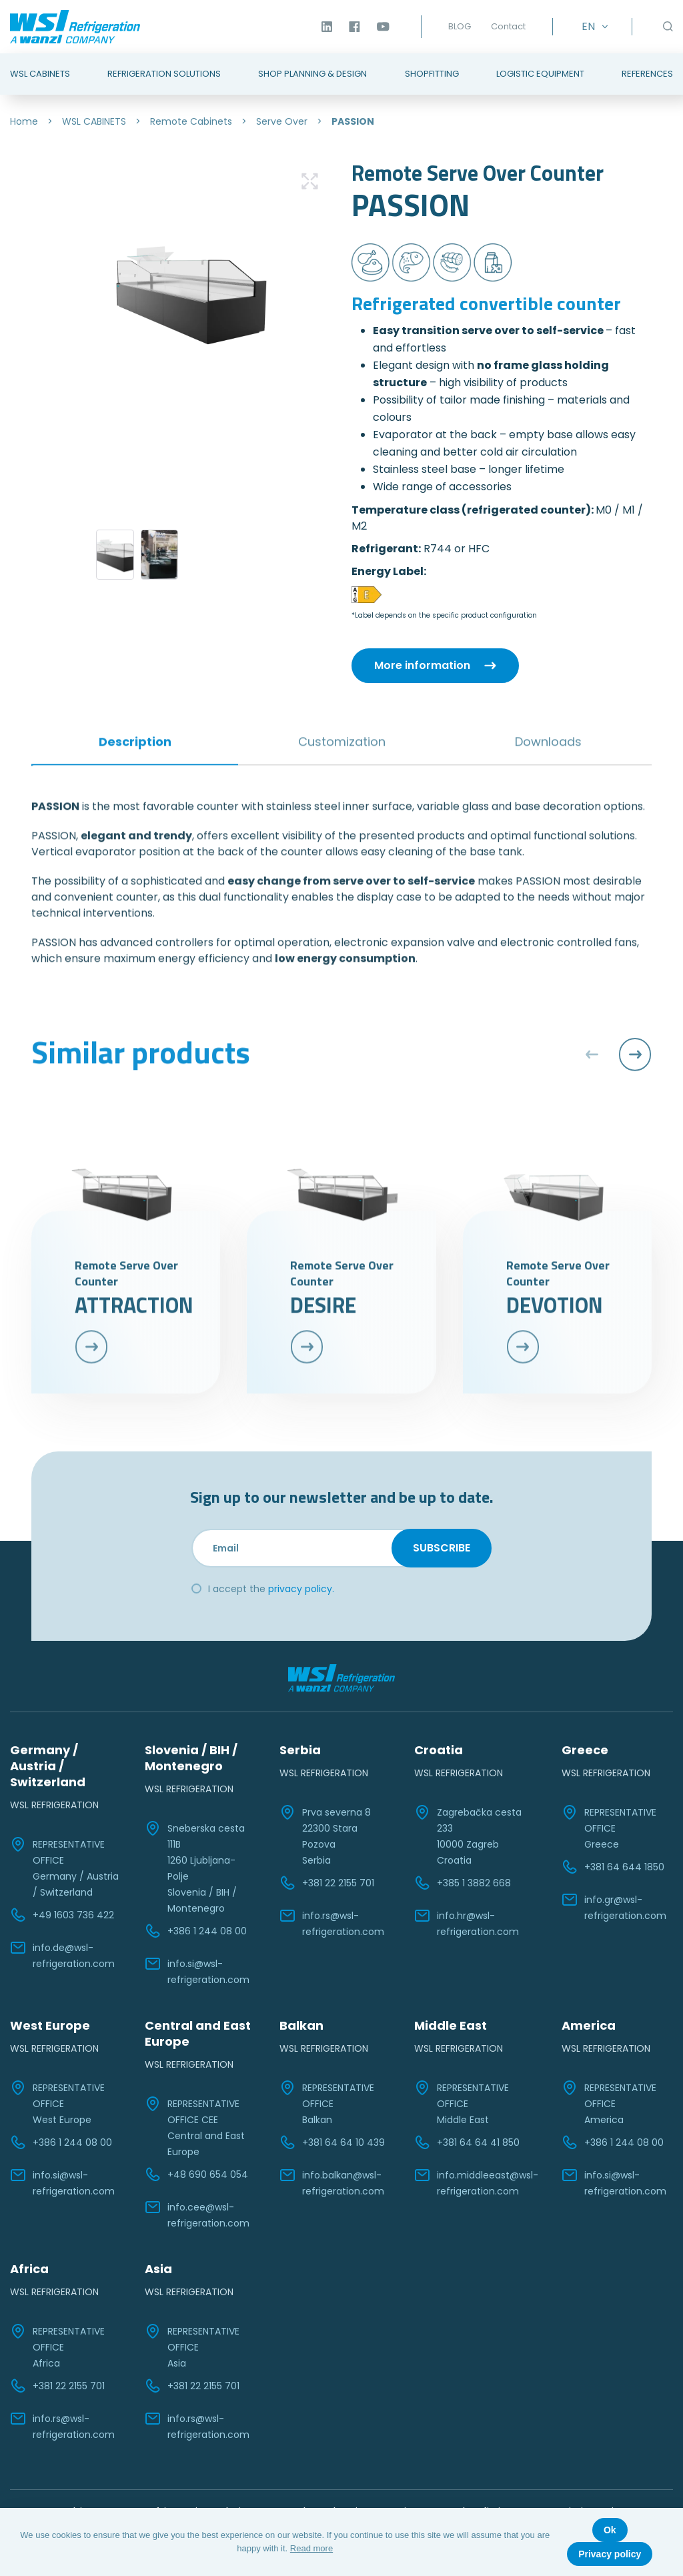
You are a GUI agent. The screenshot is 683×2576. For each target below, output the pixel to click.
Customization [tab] (342, 691)
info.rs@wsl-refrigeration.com (331, 1923)
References (647, 73)
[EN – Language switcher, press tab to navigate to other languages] (592, 26)
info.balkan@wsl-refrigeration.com (331, 2182)
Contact (508, 26)
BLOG (459, 26)
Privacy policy (609, 2554)
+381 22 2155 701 (326, 1883)
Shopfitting (432, 73)
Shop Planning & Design (312, 73)
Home (24, 121)
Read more (311, 2548)
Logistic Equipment (540, 73)
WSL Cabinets (40, 73)
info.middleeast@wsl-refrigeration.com (476, 2182)
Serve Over (281, 121)
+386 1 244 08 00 (196, 1931)
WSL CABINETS (94, 121)
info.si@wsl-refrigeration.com (197, 1971)
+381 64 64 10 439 (332, 2142)
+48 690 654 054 (196, 2174)
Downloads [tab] (548, 691)
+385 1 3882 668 (462, 1883)
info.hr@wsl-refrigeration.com (466, 1923)
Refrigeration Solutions (164, 73)
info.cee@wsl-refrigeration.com (197, 2214)
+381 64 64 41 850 (467, 2142)
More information (422, 665)
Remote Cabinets (191, 121)
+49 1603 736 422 (62, 1915)
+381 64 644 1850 (613, 1867)
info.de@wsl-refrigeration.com (62, 1955)
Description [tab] (135, 691)
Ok (610, 2530)
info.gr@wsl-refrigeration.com (614, 1907)
